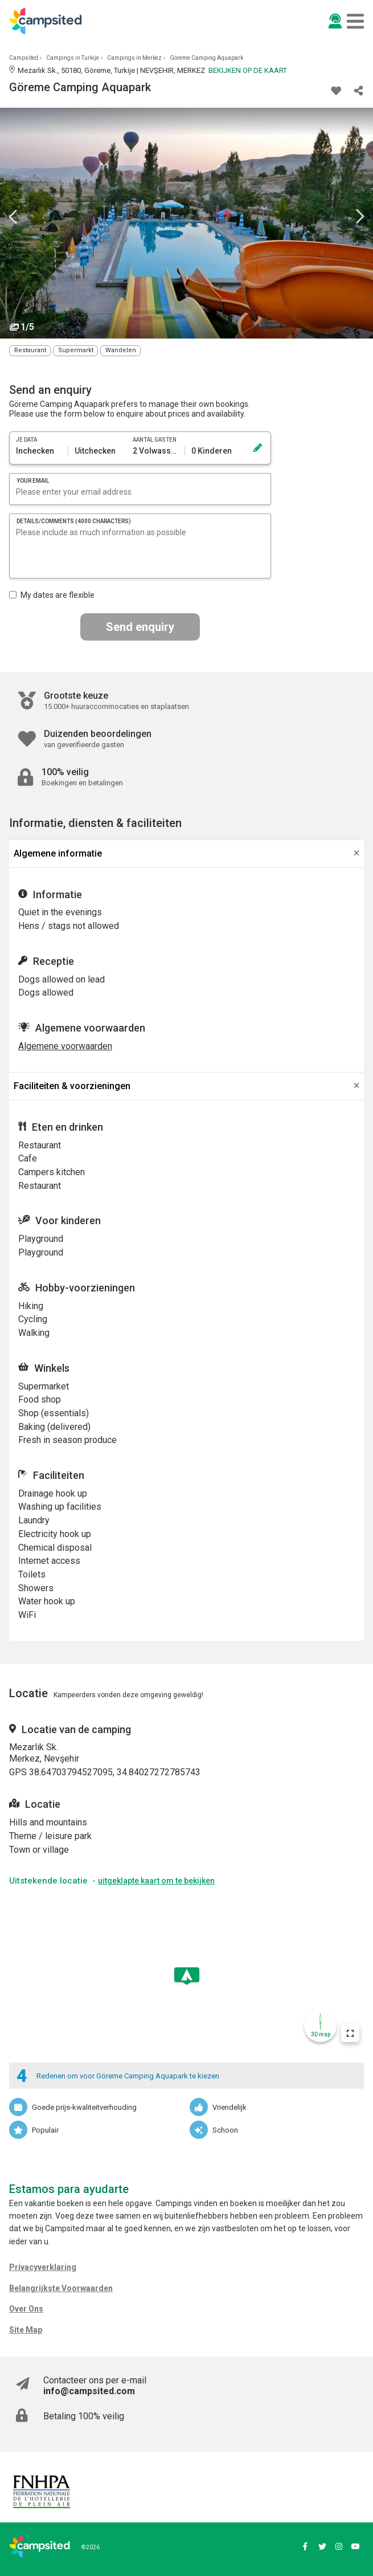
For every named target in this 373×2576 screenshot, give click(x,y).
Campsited (23, 58)
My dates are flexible (52, 595)
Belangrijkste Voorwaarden (61, 2288)
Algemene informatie (58, 853)
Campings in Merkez (134, 58)
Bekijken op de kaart (247, 70)
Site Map (25, 2329)
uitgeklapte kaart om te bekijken (156, 1880)
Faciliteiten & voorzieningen (72, 1086)
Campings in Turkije (72, 58)
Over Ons (26, 2308)
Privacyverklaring (42, 2267)
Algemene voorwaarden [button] (65, 1046)
